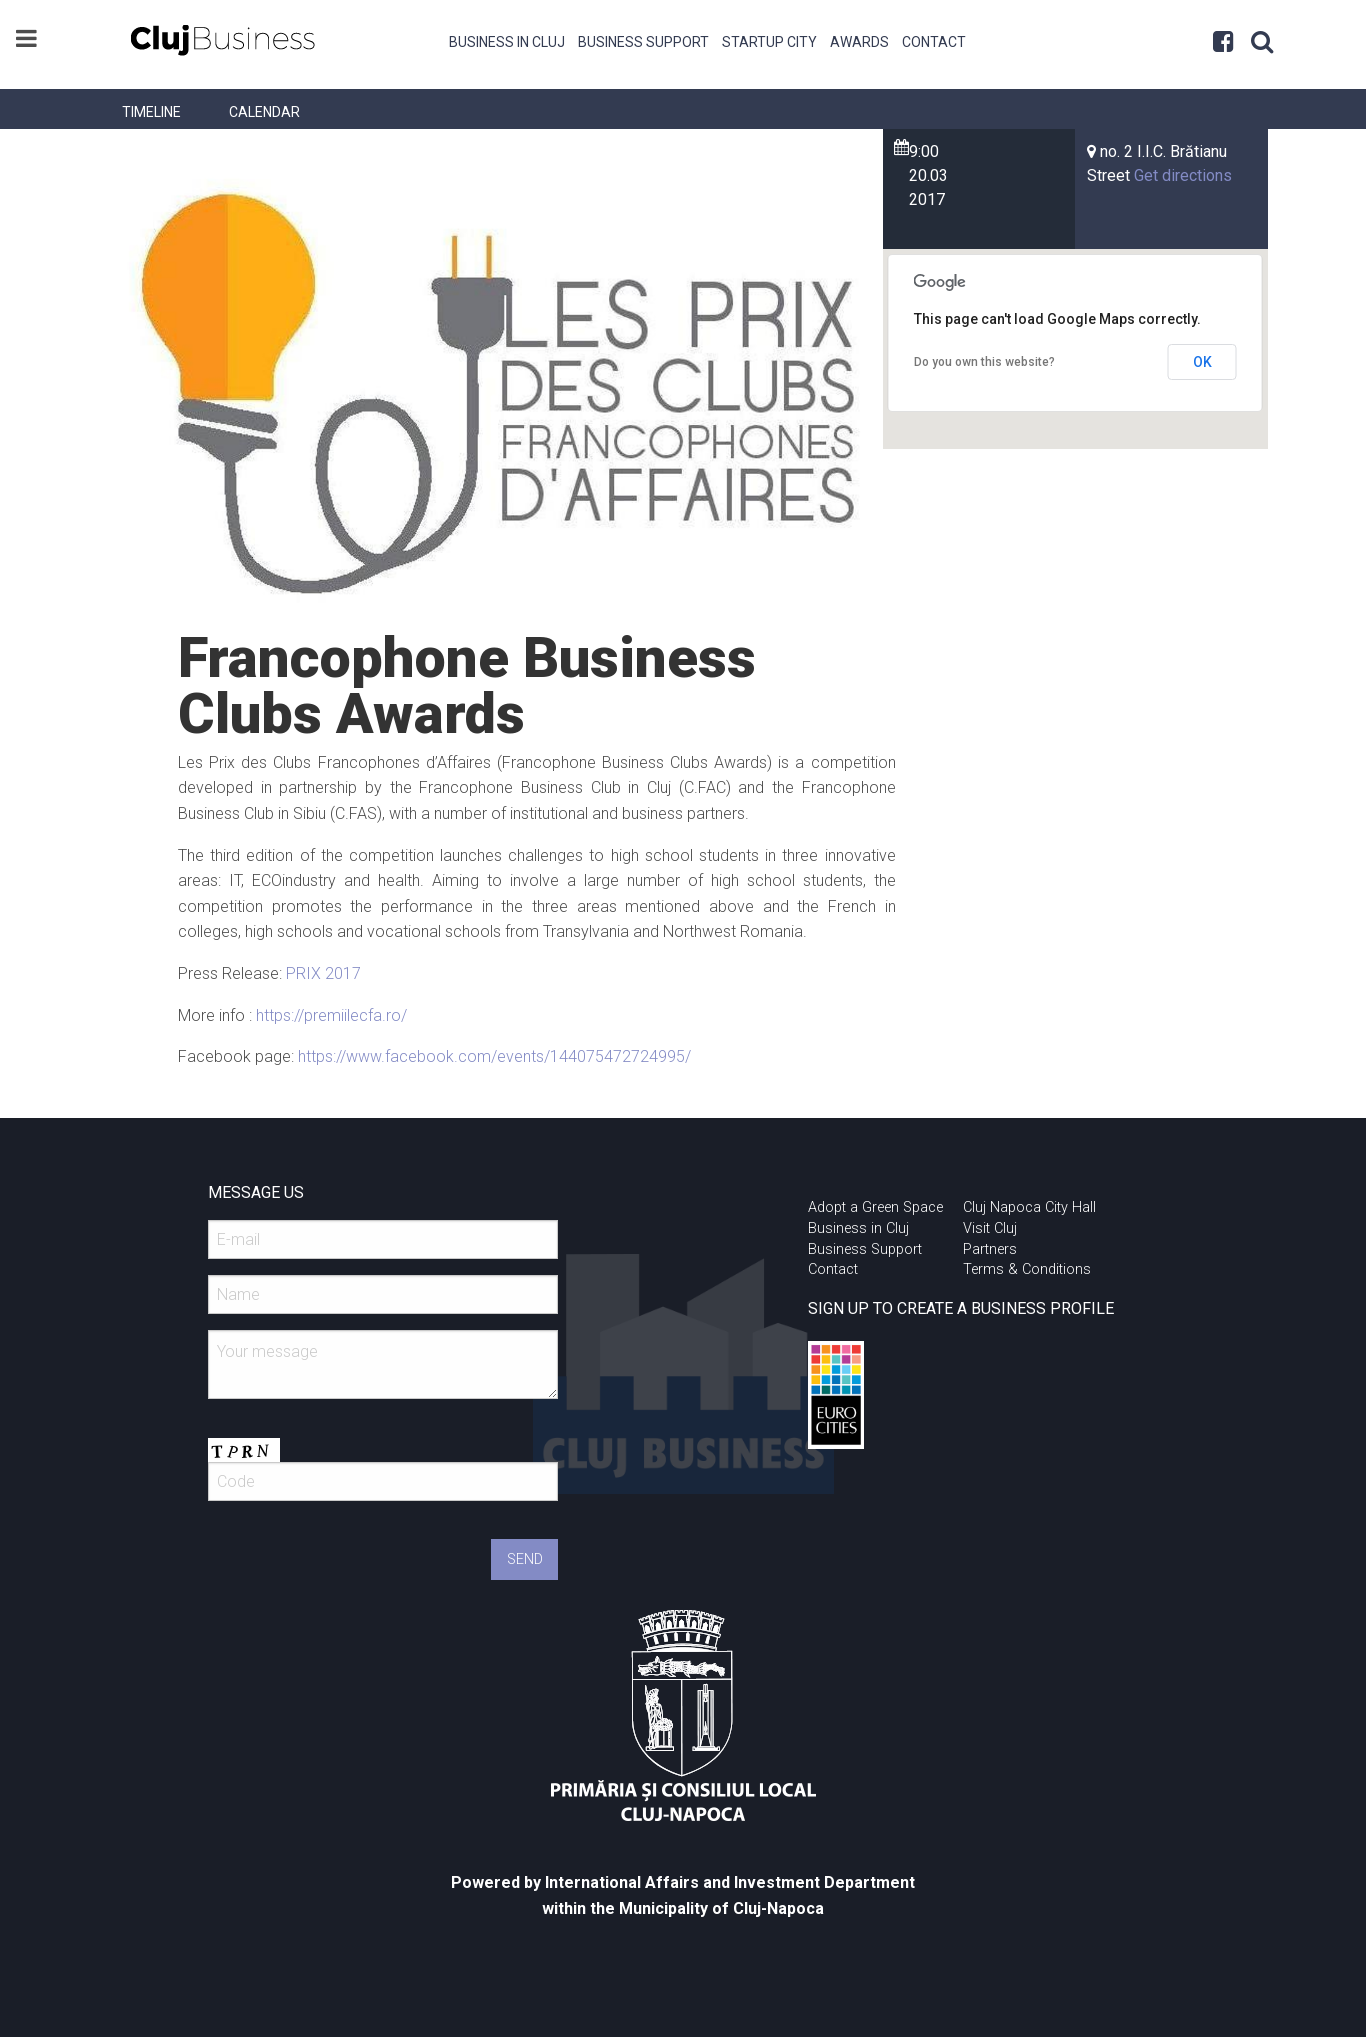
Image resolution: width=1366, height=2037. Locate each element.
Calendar (264, 112)
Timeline (151, 112)
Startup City (769, 42)
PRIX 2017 (323, 973)
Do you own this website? (984, 362)
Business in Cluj (507, 42)
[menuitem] (507, 40)
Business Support (643, 42)
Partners (990, 1249)
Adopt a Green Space (875, 1207)
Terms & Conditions (1027, 1269)
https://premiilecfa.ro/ (331, 1015)
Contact (934, 42)
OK (1202, 362)
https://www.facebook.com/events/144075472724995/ (494, 1056)
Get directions (1183, 175)
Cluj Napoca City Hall (1029, 1207)
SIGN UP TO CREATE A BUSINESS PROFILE (961, 1308)
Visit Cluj (990, 1228)
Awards (859, 42)
